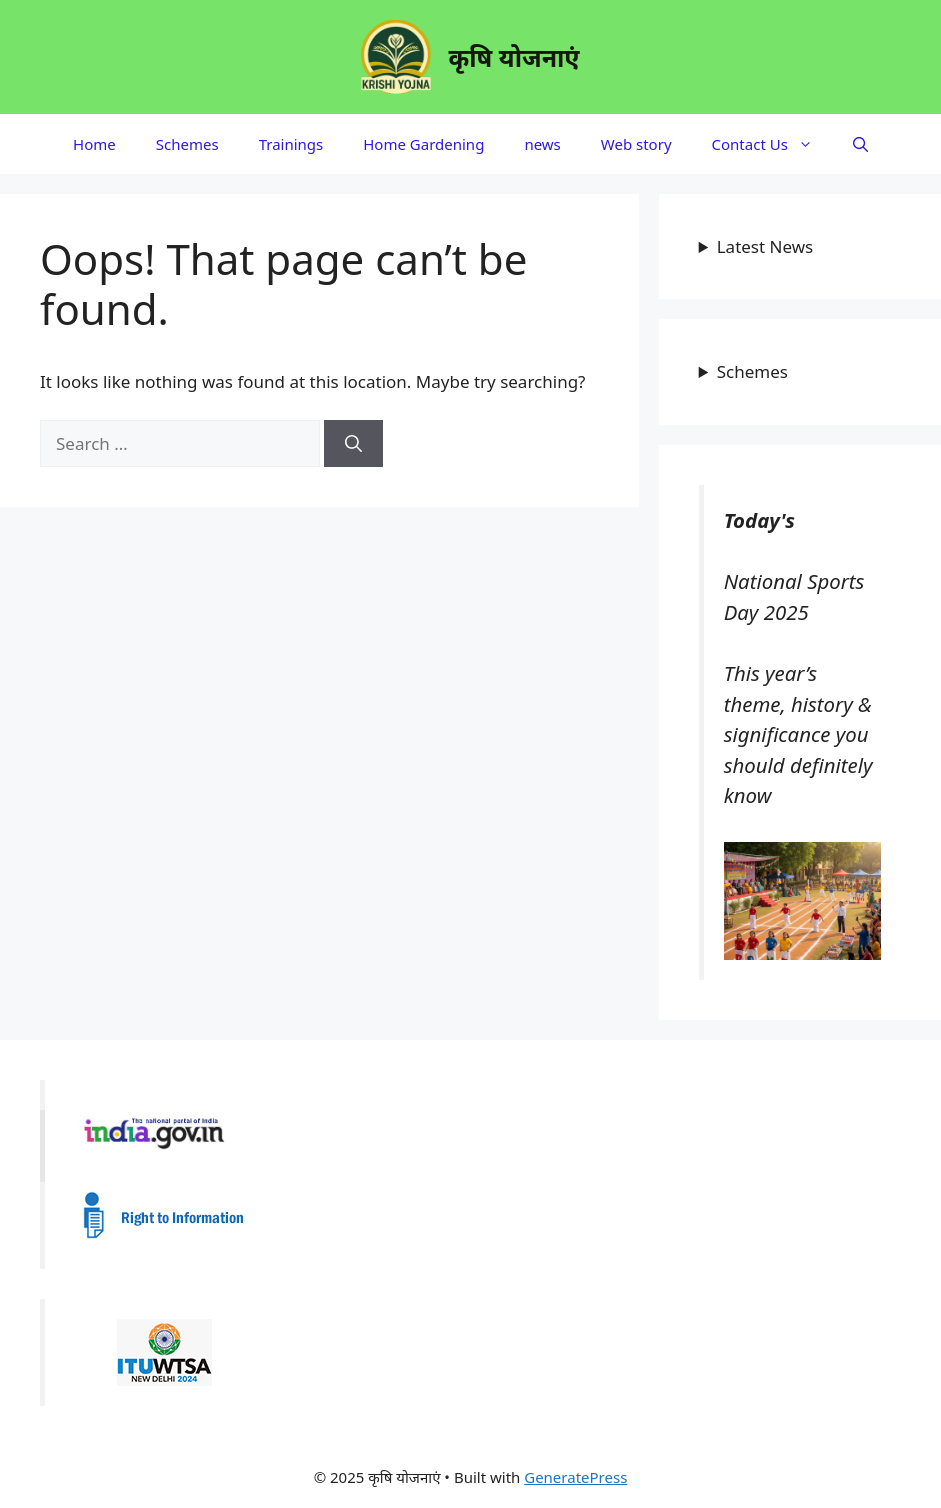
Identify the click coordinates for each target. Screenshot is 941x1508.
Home (94, 144)
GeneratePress (575, 1477)
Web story (636, 144)
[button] (860, 144)
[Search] (353, 444)
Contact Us (772, 144)
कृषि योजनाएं (513, 57)
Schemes (187, 144)
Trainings (291, 144)
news (542, 144)
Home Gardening (423, 144)
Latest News (765, 246)
